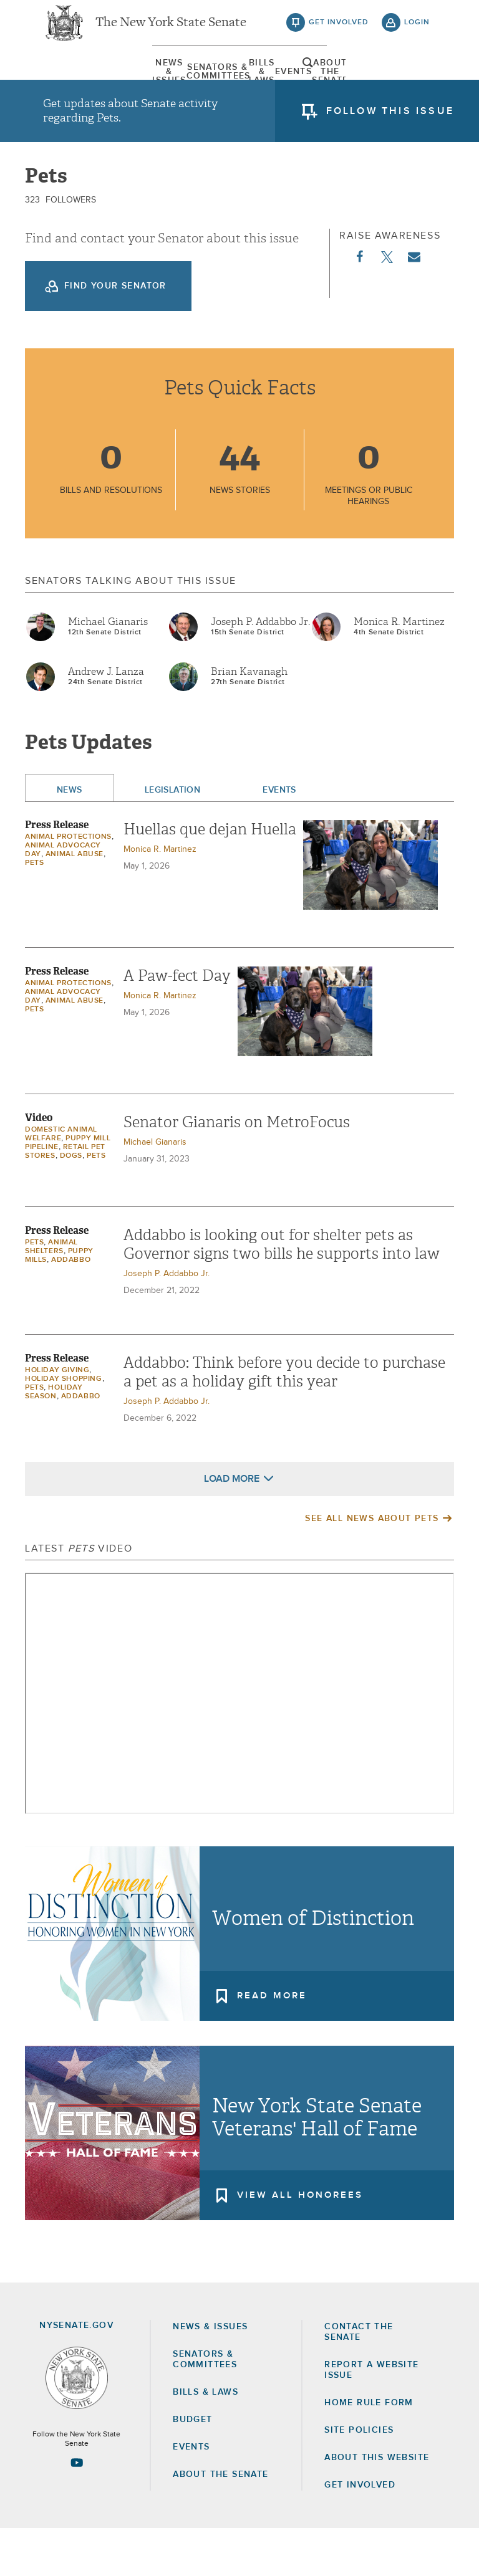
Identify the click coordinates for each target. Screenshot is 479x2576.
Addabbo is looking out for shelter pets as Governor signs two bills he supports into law (281, 1291)
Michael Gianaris (108, 668)
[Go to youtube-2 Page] (76, 2509)
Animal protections (68, 883)
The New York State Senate (170, 31)
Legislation (173, 836)
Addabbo (70, 1306)
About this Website (376, 2505)
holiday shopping (63, 1425)
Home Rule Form (369, 2449)
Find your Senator (115, 332)
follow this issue (390, 128)
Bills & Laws (220, 84)
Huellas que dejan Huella (209, 876)
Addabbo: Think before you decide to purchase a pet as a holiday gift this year (284, 1419)
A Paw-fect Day (177, 1022)
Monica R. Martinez (399, 668)
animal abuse (75, 901)
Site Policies (359, 2477)
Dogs (71, 1202)
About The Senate (365, 84)
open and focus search (417, 83)
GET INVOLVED (359, 2532)
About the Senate (220, 2521)
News (69, 836)
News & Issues (74, 84)
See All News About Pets (371, 1565)
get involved (339, 31)
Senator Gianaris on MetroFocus (236, 1169)
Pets (34, 910)
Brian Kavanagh (249, 718)
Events (292, 84)
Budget (192, 2466)
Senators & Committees (147, 84)
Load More (231, 1525)
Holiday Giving (57, 1417)
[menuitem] (74, 84)
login (417, 31)
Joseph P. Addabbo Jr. (260, 668)
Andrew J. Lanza (106, 718)
